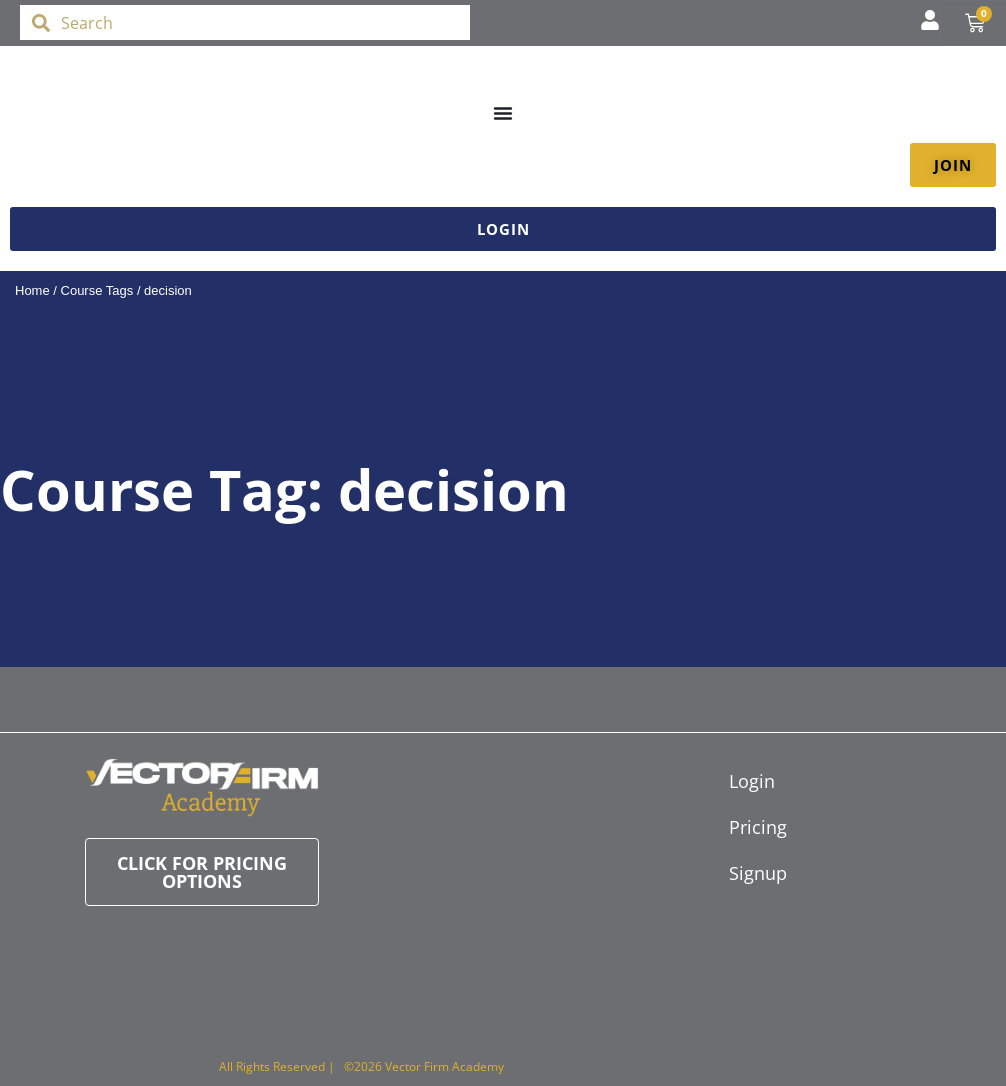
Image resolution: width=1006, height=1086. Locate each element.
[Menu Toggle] (503, 113)
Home (32, 290)
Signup (739, 873)
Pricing (739, 827)
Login (739, 781)
